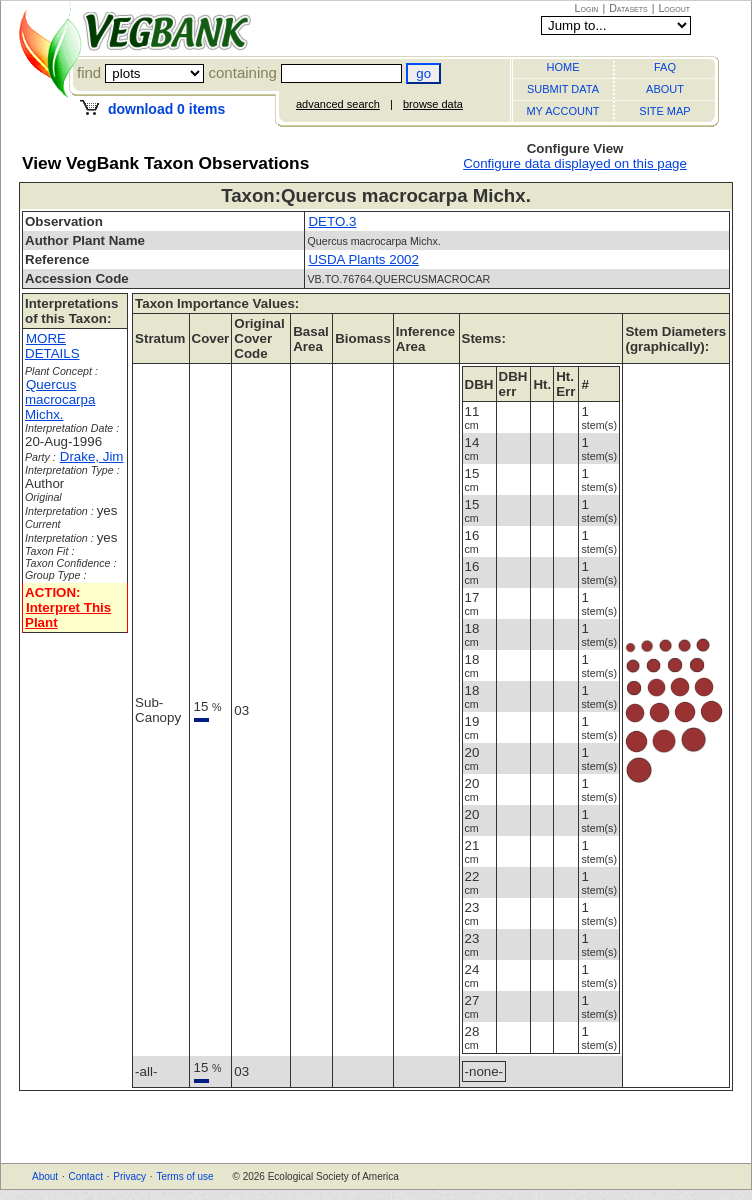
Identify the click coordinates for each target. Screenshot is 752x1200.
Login (587, 8)
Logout (674, 8)
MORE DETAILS (52, 346)
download (166, 109)
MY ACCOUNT (562, 111)
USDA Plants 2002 (363, 259)
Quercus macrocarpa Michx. (60, 399)
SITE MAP (664, 111)
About (45, 1176)
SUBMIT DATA (563, 89)
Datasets (628, 8)
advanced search (338, 104)
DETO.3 (332, 221)
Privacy (129, 1176)
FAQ (665, 67)
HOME (563, 67)
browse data (433, 104)
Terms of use (184, 1176)
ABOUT (665, 89)
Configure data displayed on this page (575, 163)
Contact (85, 1176)
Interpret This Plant (68, 615)
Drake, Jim (92, 456)
